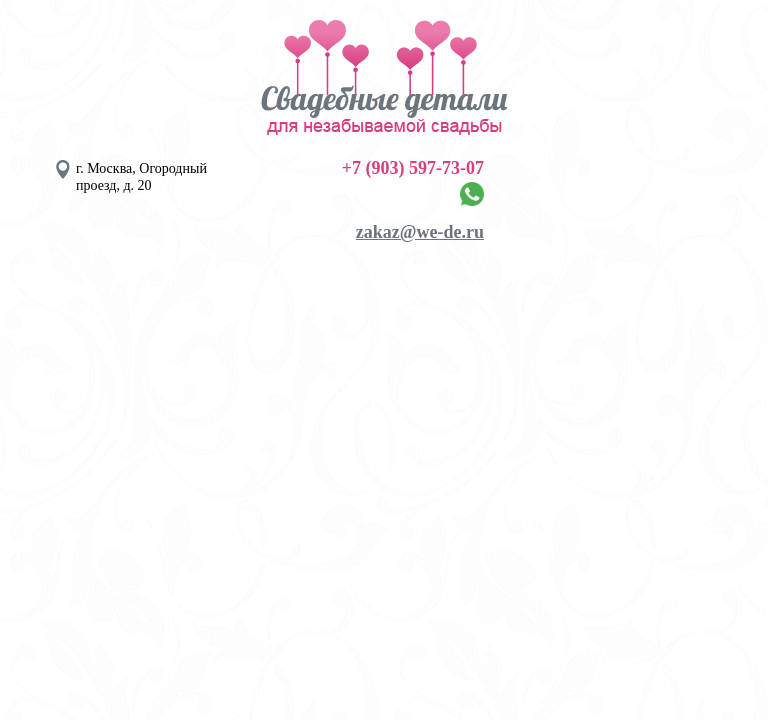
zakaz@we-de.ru (420, 232)
